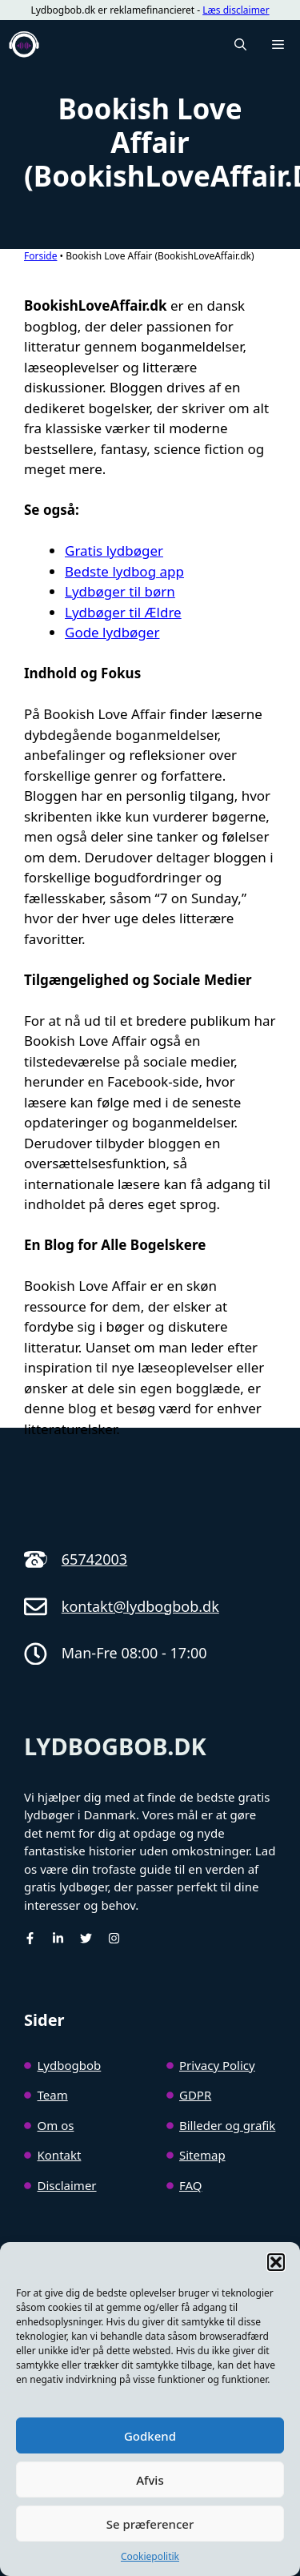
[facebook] (30, 1938)
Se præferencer (150, 2524)
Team (53, 2095)
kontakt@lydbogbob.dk (140, 1606)
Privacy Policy (217, 2065)
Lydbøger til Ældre (123, 612)
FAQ (190, 2185)
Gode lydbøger (112, 632)
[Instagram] (114, 1938)
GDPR (195, 2095)
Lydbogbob (70, 2065)
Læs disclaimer (235, 10)
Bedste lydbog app (124, 571)
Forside (40, 256)
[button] (276, 2262)
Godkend (150, 2436)
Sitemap (202, 2155)
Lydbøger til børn (120, 591)
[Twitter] (86, 1938)
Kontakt (60, 2155)
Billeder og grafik (227, 2125)
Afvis (149, 2480)
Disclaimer (67, 2185)
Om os (56, 2125)
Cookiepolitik (150, 2556)
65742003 (94, 1559)
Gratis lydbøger (114, 550)
